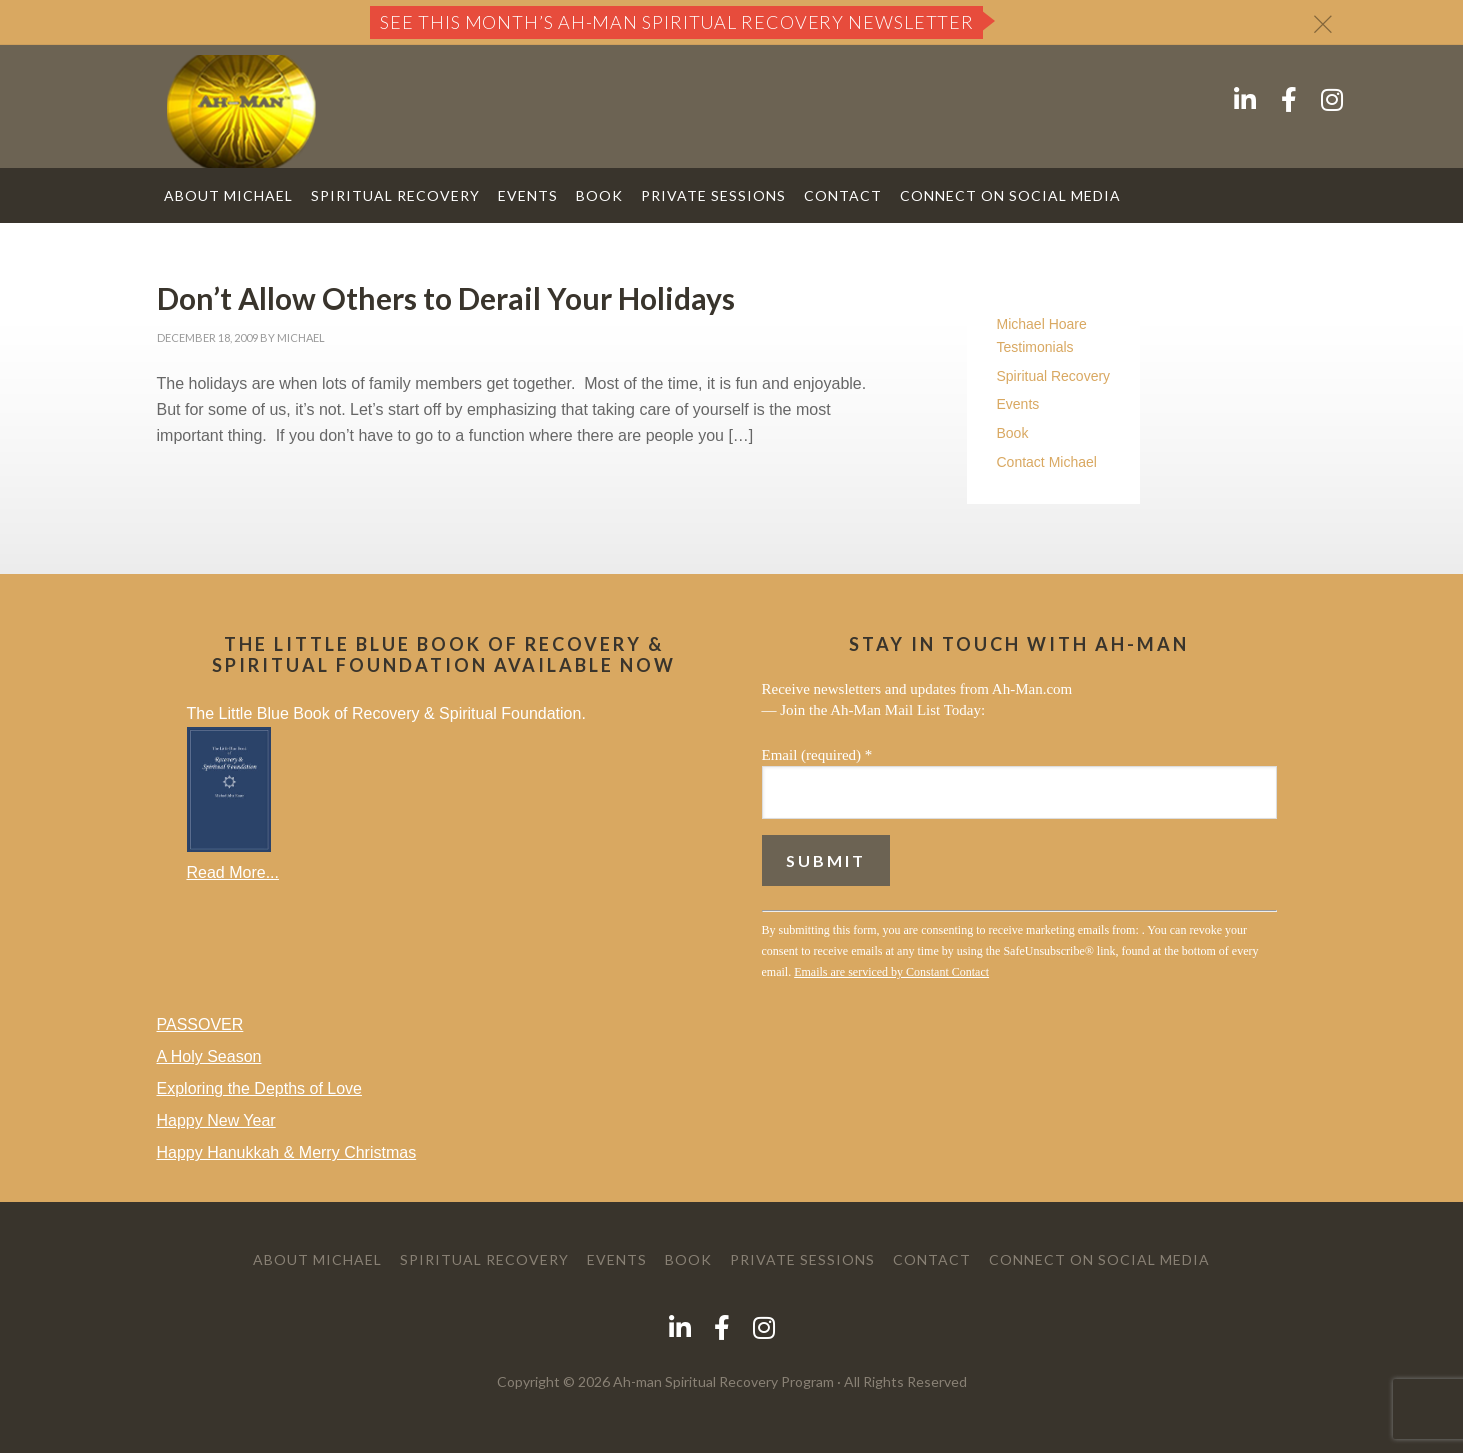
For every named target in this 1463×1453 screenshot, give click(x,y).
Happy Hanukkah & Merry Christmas (287, 1152)
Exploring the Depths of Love (259, 1088)
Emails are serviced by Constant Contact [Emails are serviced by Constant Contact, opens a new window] (891, 972)
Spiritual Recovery (1054, 376)
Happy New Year (216, 1120)
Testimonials (1035, 347)
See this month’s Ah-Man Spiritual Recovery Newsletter (677, 22)
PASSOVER (200, 1024)
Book (1013, 433)
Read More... (233, 872)
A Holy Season (209, 1056)
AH (241, 111)
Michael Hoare (1042, 324)
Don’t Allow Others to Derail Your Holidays (446, 298)
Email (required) (817, 755)
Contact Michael (1047, 462)
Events (1018, 404)
